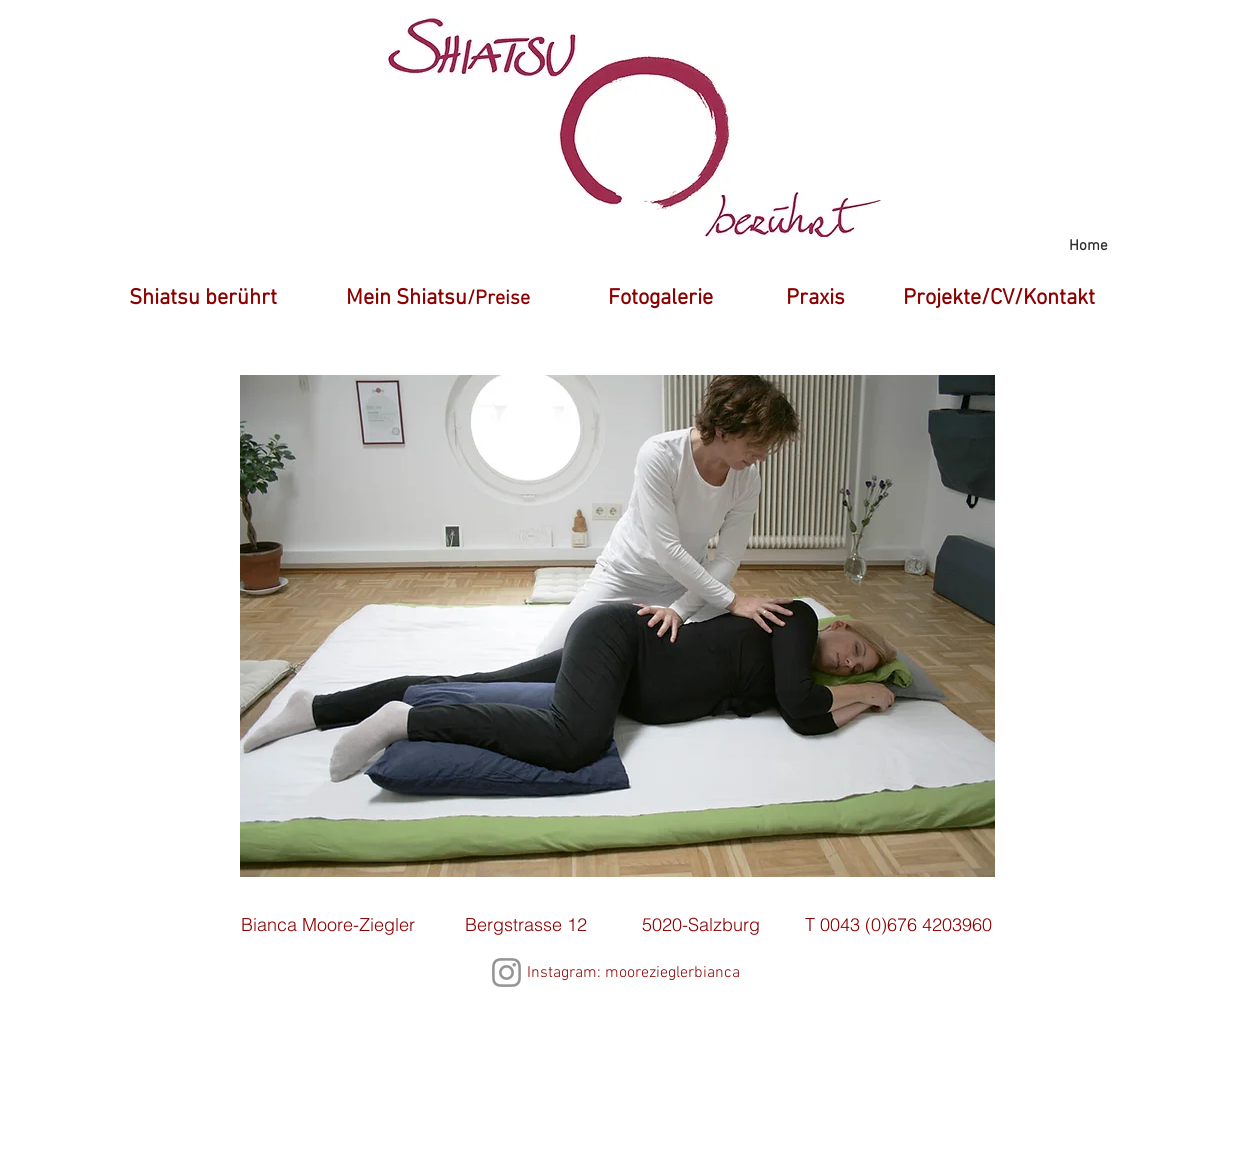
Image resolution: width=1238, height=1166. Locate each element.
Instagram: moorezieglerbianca (633, 973)
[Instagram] (506, 972)
